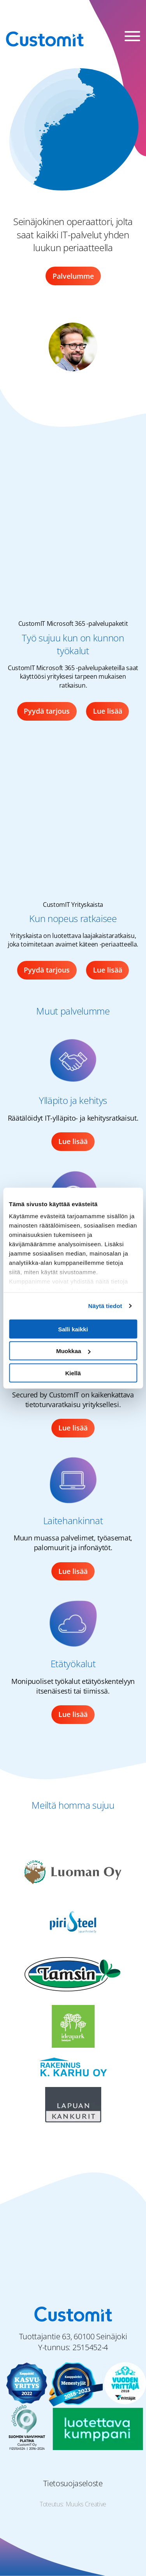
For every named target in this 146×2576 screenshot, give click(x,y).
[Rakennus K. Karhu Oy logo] (73, 2067)
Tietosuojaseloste (73, 2483)
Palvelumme (73, 276)
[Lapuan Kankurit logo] (73, 2104)
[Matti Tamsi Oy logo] (73, 1974)
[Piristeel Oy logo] (73, 1922)
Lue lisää (107, 711)
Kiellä (73, 1372)
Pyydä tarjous (47, 711)
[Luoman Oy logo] (73, 1869)
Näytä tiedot (105, 1306)
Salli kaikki (73, 1329)
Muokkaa (73, 1351)
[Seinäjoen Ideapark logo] (73, 2026)
